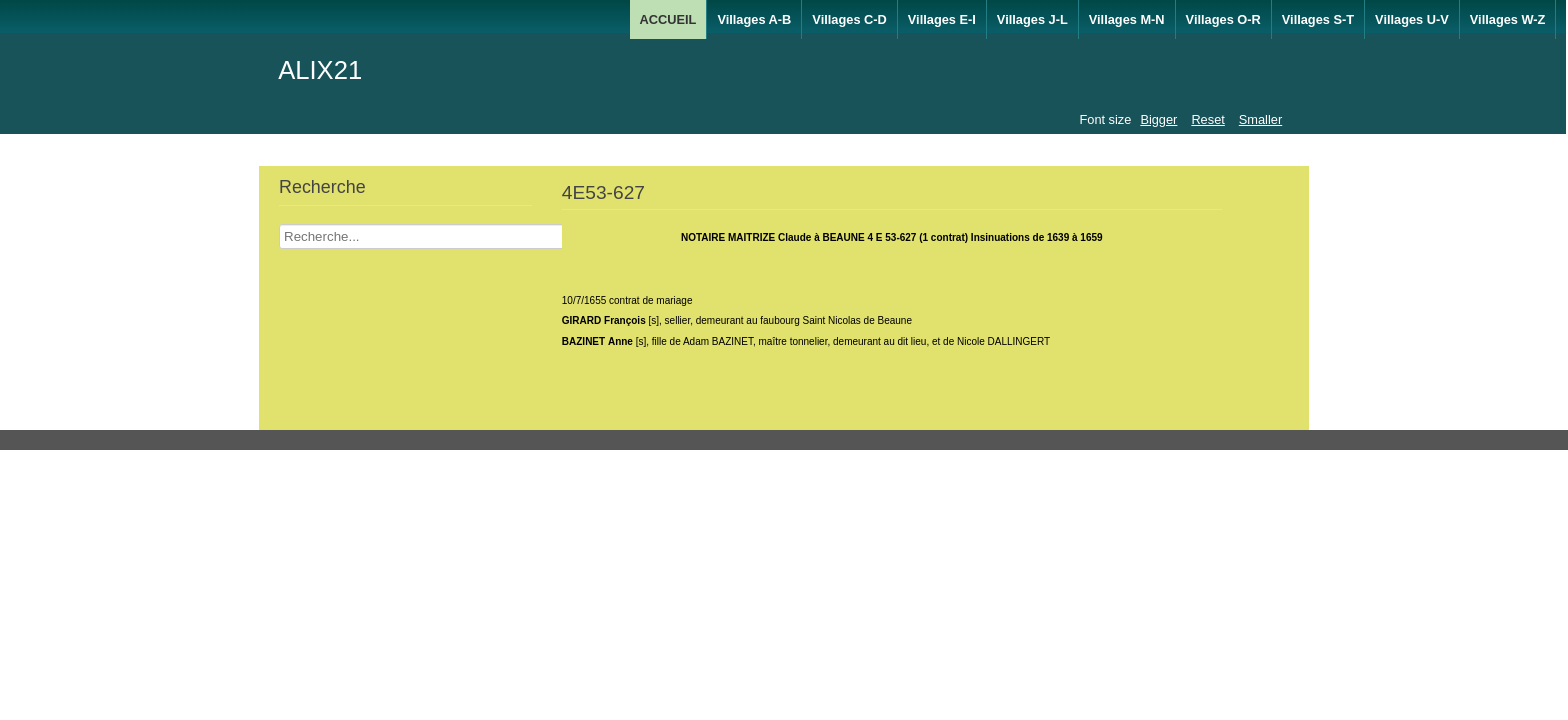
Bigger (1158, 119)
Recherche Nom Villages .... (279, 224)
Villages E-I (942, 19)
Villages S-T (1318, 19)
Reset (1207, 119)
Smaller (1260, 119)
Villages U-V (1412, 19)
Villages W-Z (1508, 19)
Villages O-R (1223, 19)
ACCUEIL (668, 19)
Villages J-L (1032, 19)
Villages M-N (1127, 19)
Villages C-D (849, 19)
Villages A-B (754, 19)
